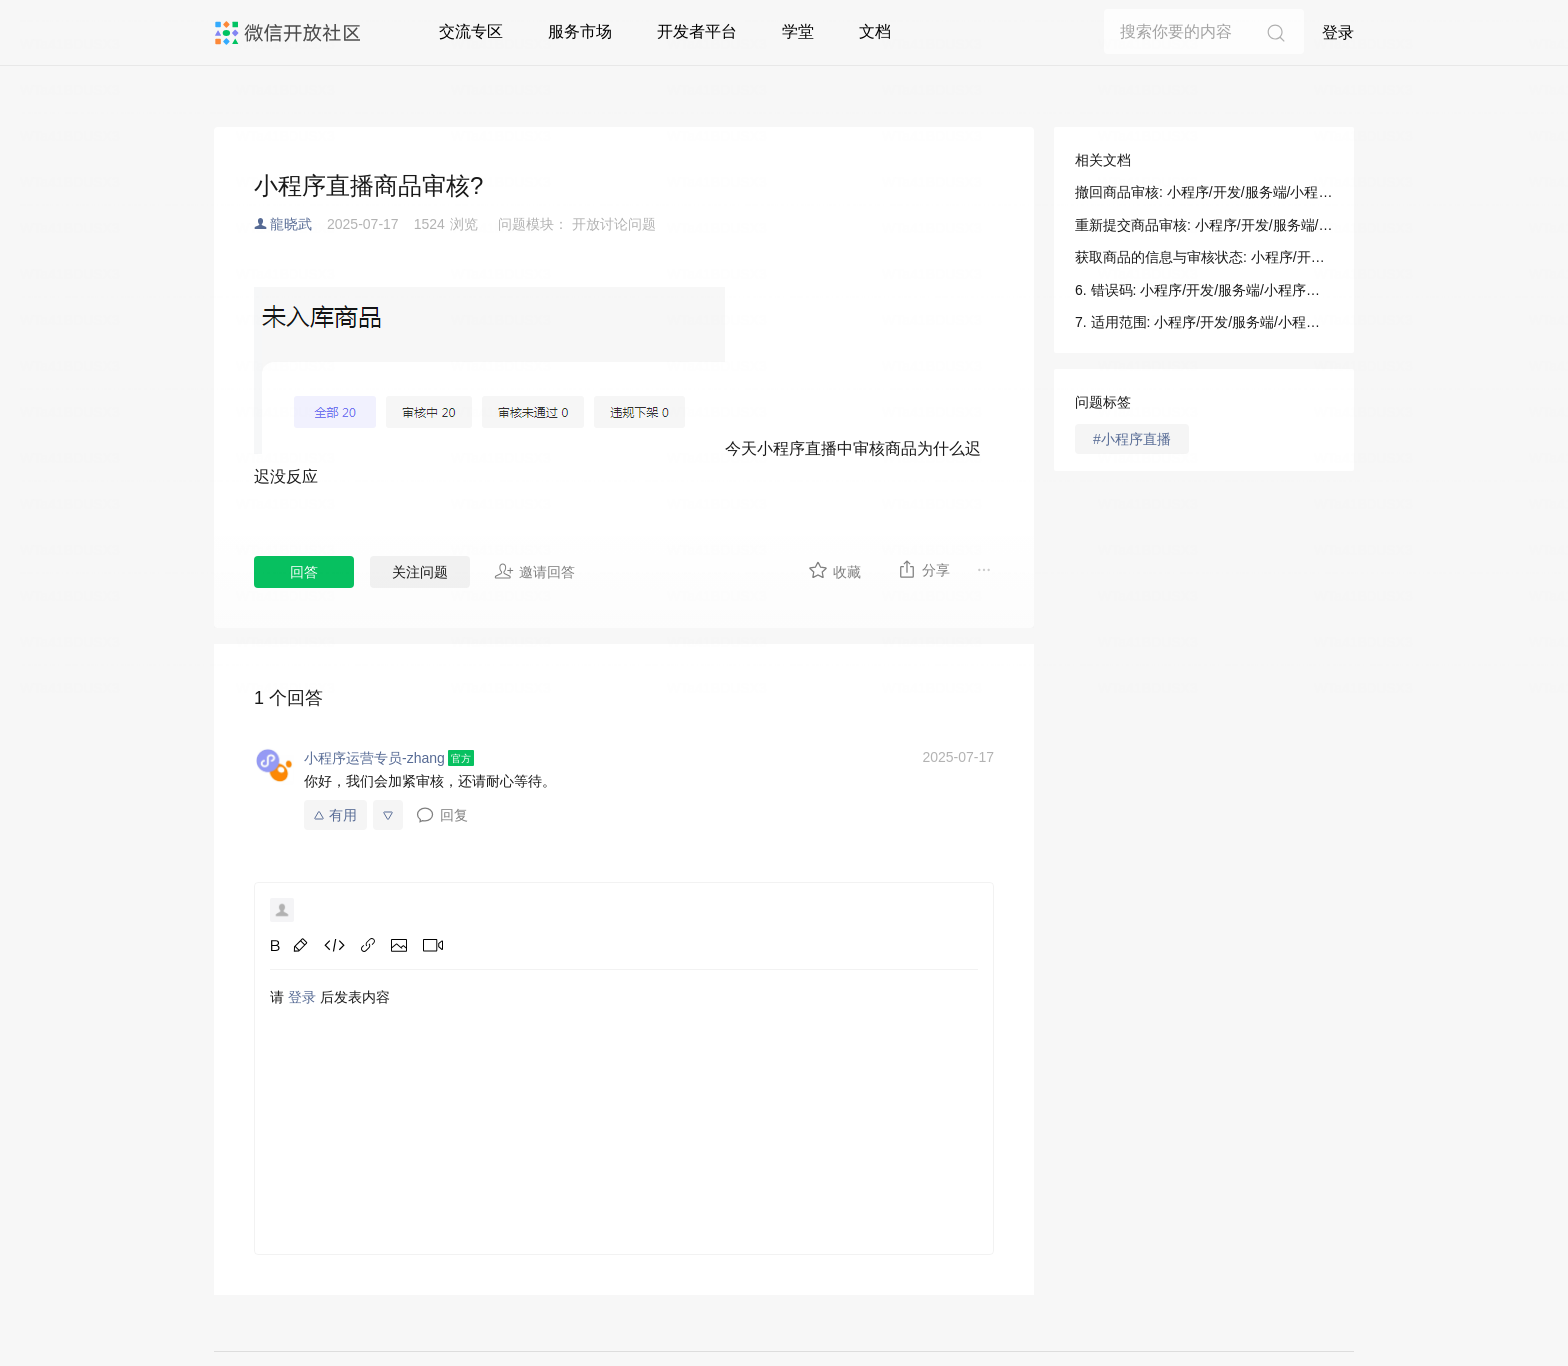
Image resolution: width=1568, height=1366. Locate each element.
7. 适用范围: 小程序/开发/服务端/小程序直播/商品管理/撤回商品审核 (1204, 322)
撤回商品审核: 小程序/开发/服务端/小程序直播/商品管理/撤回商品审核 (1204, 192)
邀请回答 (534, 571)
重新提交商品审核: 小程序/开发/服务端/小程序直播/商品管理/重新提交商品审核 (1204, 225)
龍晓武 (291, 224)
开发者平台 (697, 31)
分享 (923, 569)
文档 (875, 31)
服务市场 (580, 31)
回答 (304, 572)
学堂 (798, 31)
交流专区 (471, 31)
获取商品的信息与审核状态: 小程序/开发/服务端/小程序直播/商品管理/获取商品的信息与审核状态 (1204, 257)
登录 (1338, 32)
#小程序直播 (1132, 439)
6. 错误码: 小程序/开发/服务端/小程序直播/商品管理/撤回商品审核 (1204, 290)
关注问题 (420, 572)
